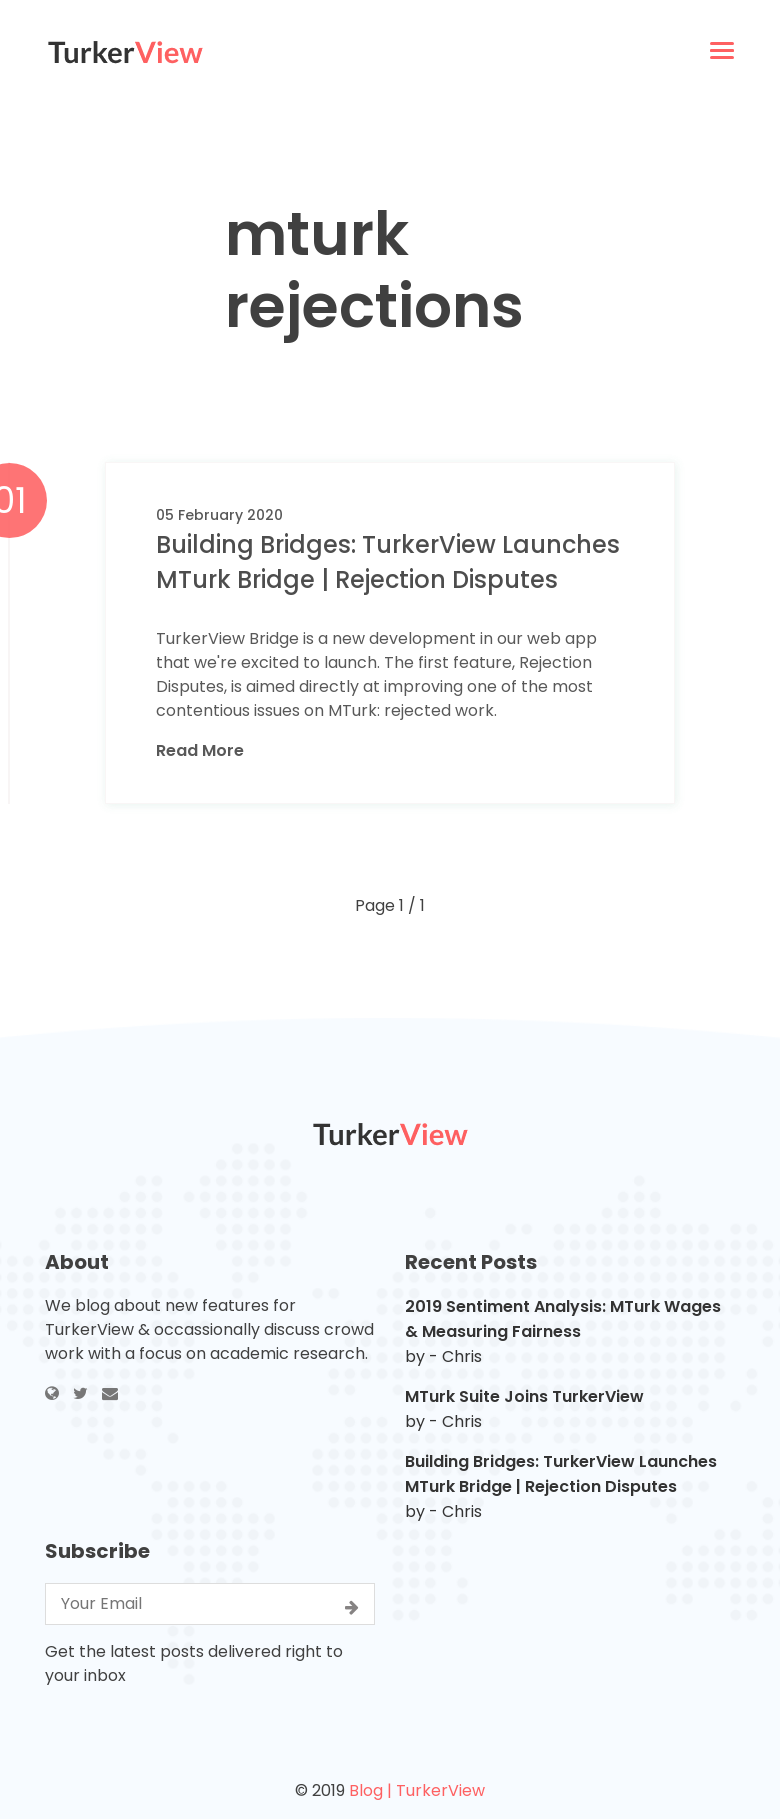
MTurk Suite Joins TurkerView (524, 1396)
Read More (200, 750)
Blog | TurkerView (417, 1790)
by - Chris (443, 1356)
